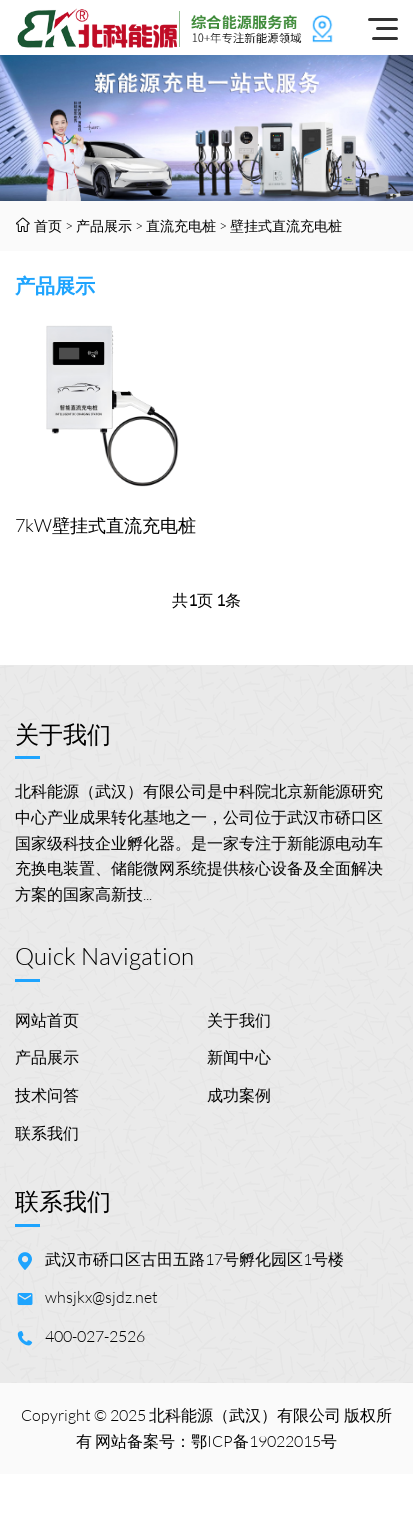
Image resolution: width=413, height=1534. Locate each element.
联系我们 (47, 1133)
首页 (48, 225)
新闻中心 (239, 1057)
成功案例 (239, 1095)
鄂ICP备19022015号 (264, 1441)
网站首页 (47, 1020)
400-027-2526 (95, 1336)
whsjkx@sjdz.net (101, 1297)
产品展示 (104, 225)
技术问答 (47, 1095)
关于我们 (239, 1020)
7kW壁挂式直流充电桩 (105, 525)
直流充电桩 (181, 225)
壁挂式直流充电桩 (286, 225)
